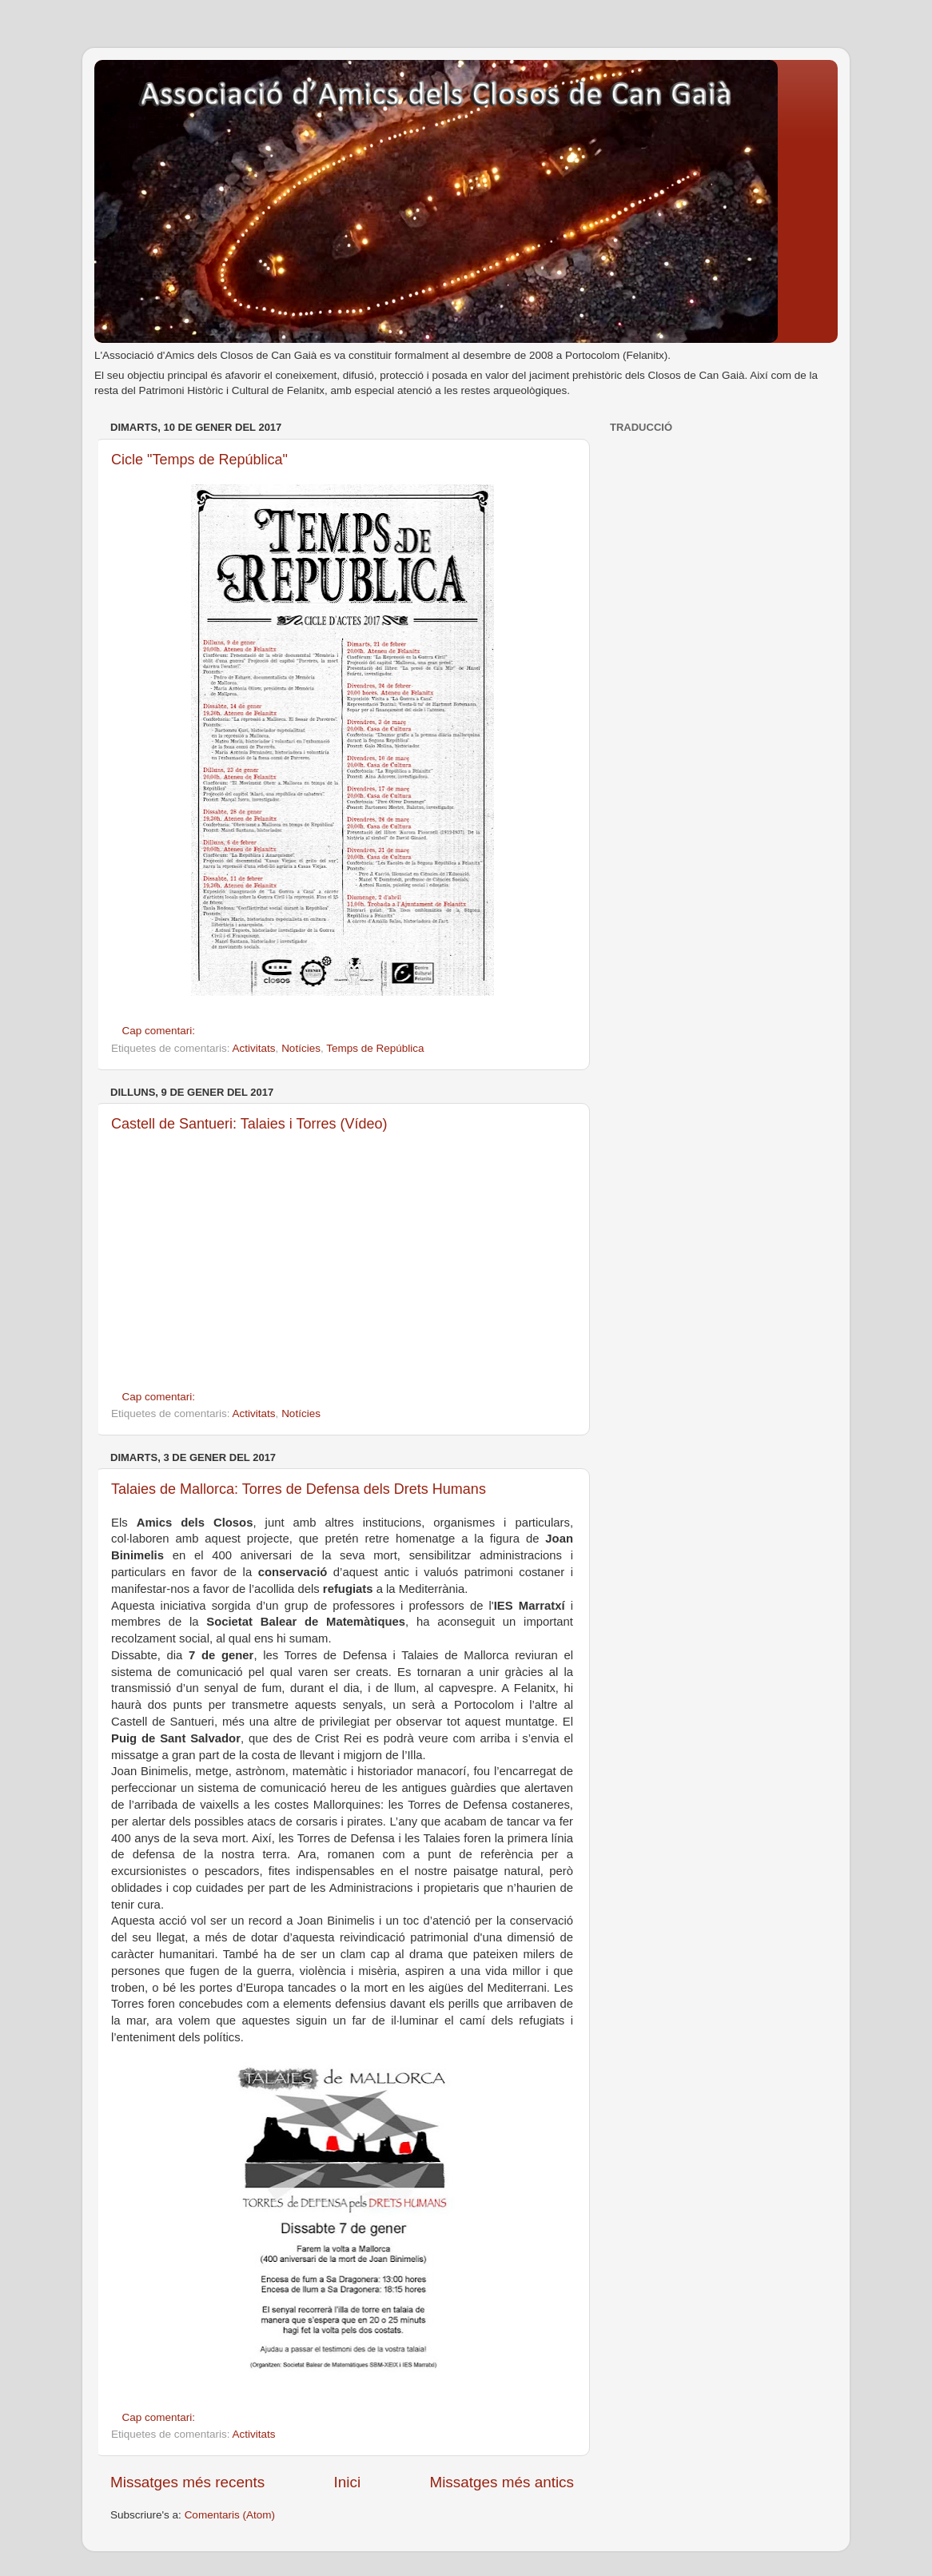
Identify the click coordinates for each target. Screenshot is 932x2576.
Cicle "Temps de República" (199, 460)
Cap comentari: (160, 1031)
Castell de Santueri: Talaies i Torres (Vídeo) (249, 1124)
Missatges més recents (187, 2482)
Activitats (254, 1048)
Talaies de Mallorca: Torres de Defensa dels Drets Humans (298, 1489)
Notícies (301, 1048)
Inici (347, 2482)
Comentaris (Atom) (230, 2515)
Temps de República (375, 1048)
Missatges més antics (501, 2482)
